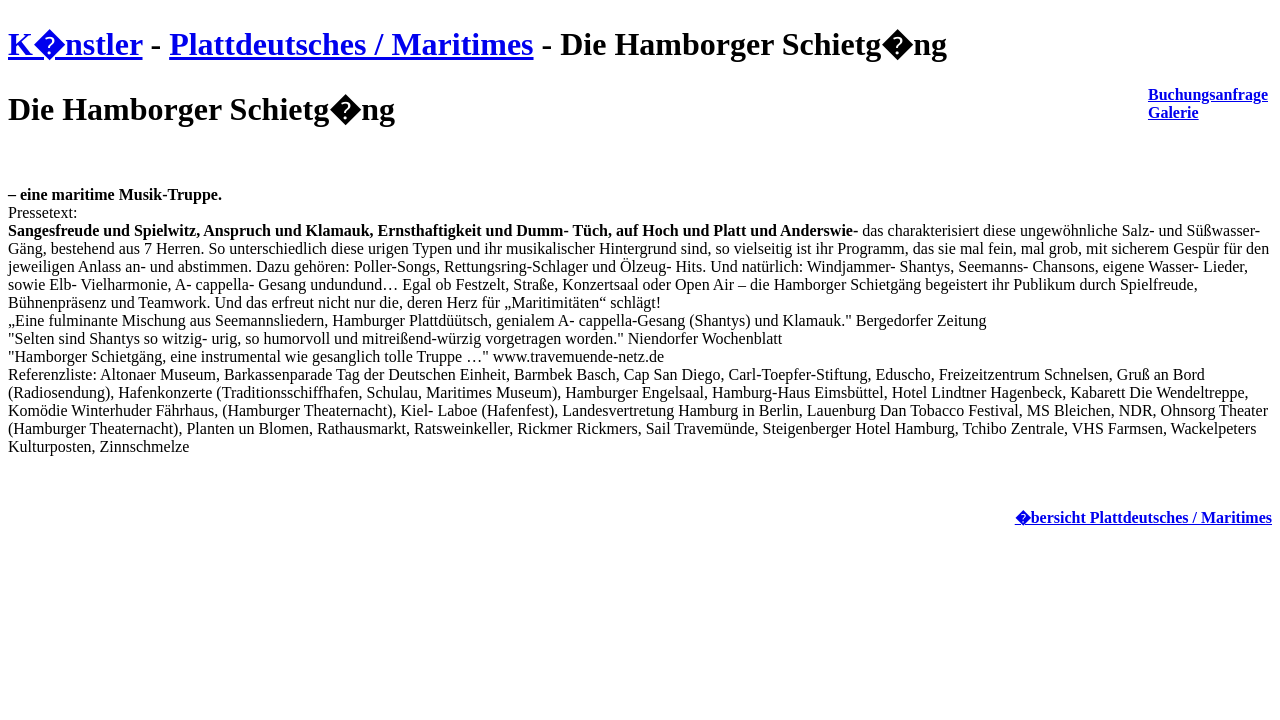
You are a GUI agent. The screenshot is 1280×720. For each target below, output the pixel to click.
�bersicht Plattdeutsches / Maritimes (1143, 517)
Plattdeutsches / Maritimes (351, 44)
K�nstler (75, 44)
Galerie (1173, 112)
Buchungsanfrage (1208, 94)
